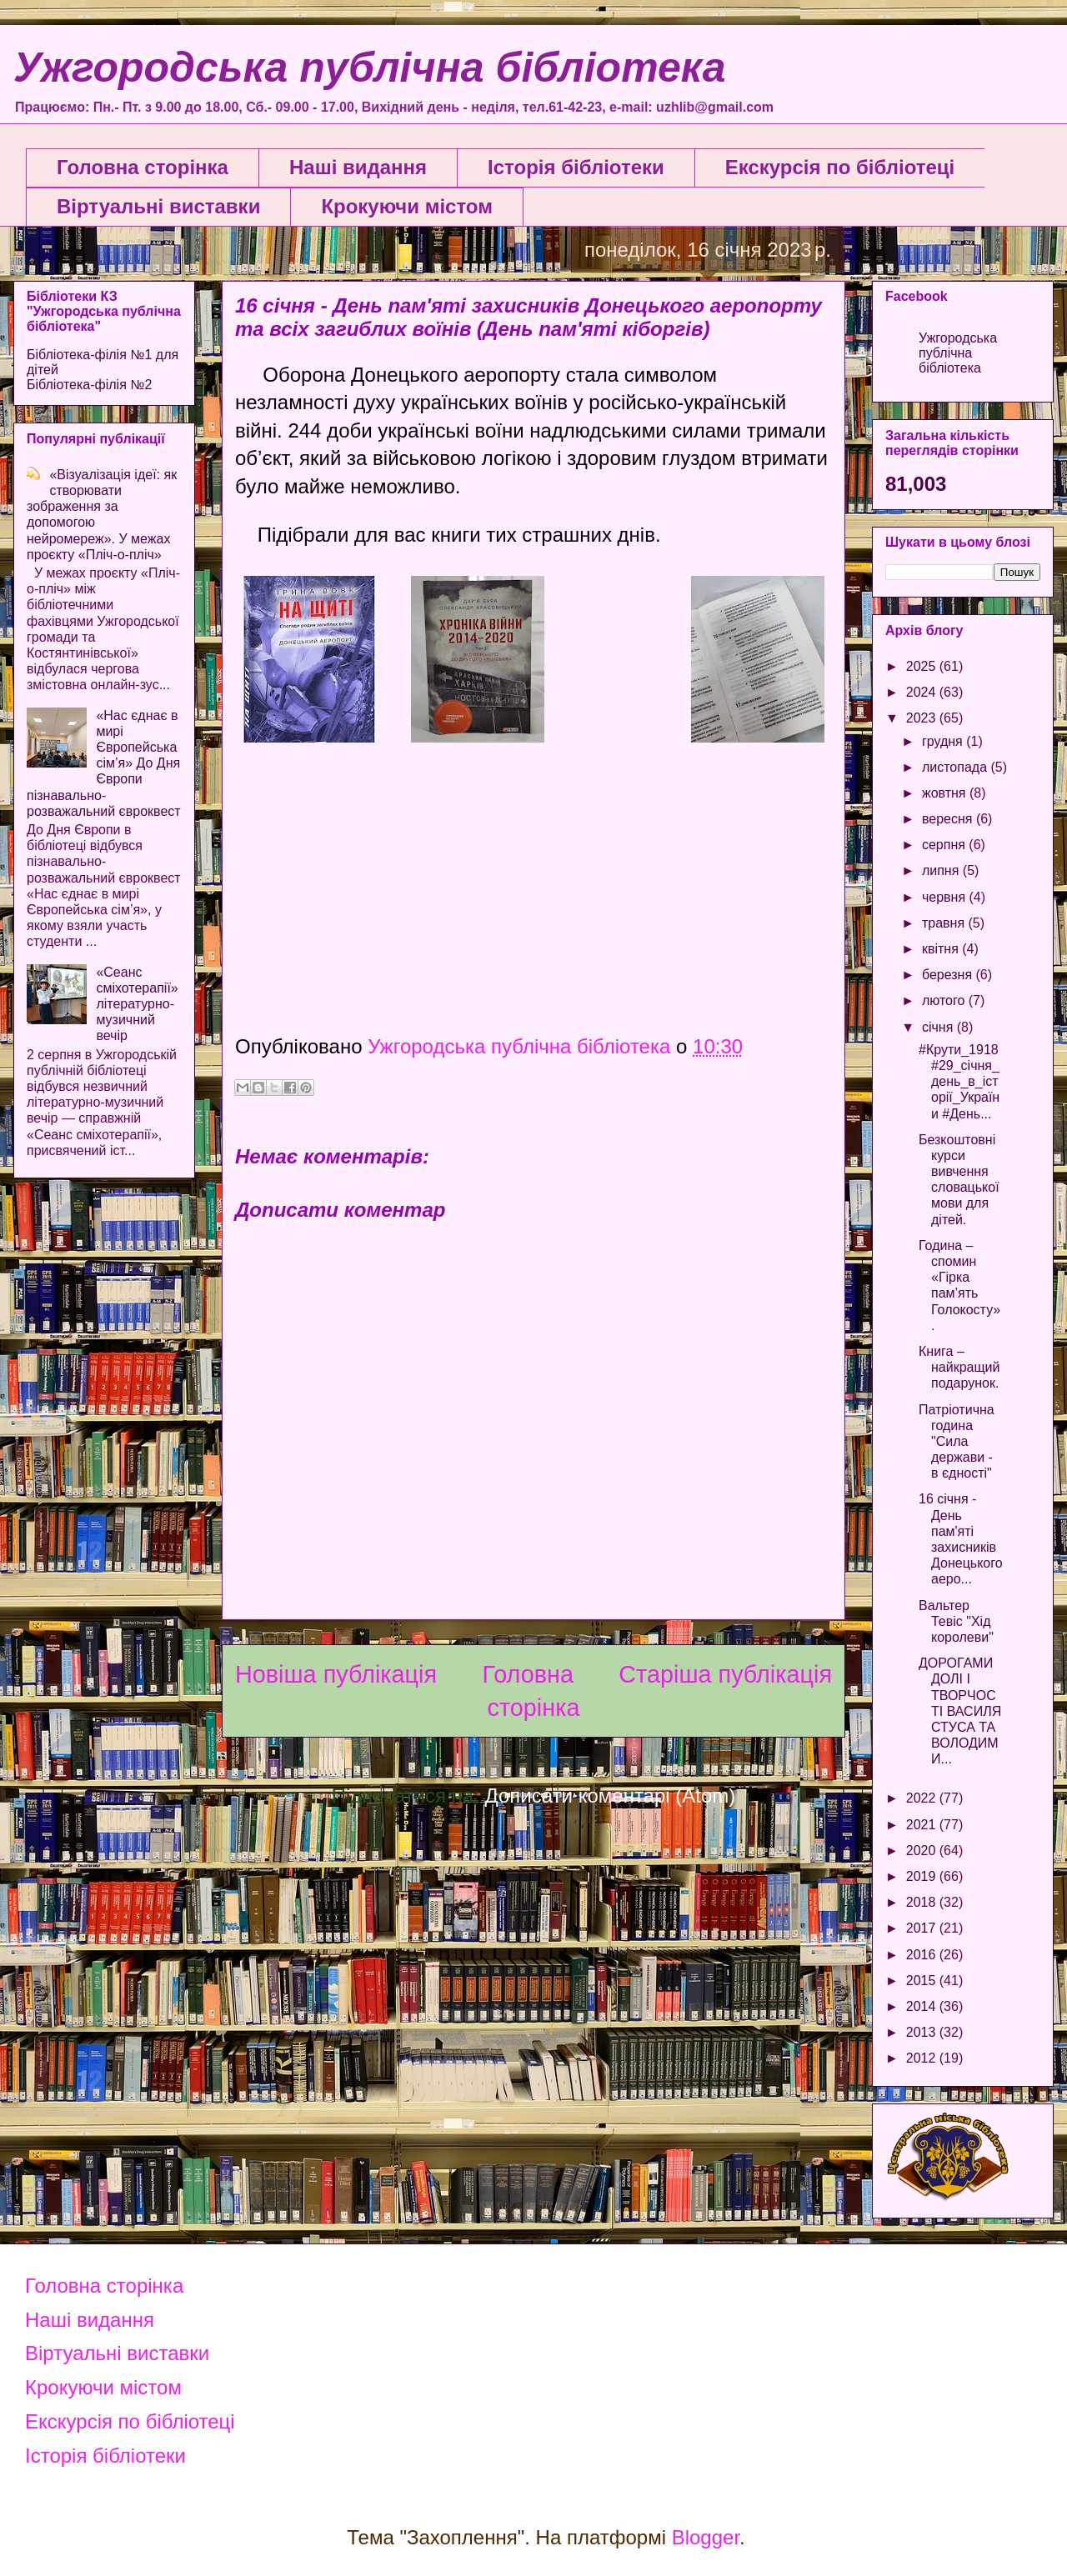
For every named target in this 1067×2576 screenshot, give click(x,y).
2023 (922, 718)
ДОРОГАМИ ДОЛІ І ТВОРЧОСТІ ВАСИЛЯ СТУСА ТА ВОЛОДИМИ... (960, 1711)
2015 (922, 1980)
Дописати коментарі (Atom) (610, 1795)
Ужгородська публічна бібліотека (369, 67)
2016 (922, 1955)
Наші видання (358, 167)
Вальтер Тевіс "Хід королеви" (956, 1621)
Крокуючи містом (407, 206)
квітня (942, 949)
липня (942, 870)
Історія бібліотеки (576, 167)
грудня (944, 741)
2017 (922, 1928)
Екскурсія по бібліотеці (839, 167)
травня (945, 923)
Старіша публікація (725, 1674)
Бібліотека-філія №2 (89, 385)
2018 (922, 1902)
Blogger (705, 2537)
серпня (945, 845)
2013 (922, 2032)
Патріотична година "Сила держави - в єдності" (956, 1442)
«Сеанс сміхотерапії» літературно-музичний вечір (137, 1004)
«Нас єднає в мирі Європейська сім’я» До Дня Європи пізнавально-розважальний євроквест (104, 763)
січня (939, 1027)
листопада (956, 767)
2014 (922, 2006)
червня (945, 897)
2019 (922, 1876)
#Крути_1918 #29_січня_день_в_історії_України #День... (959, 1082)
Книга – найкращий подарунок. (959, 1367)
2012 (922, 2058)
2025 (922, 666)
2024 (922, 692)
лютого (945, 1000)
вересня (949, 819)
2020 (922, 1850)
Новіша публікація (336, 1674)
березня (949, 975)
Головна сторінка (142, 167)
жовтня (945, 793)
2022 (922, 1798)
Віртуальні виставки (158, 206)
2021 (922, 1825)
